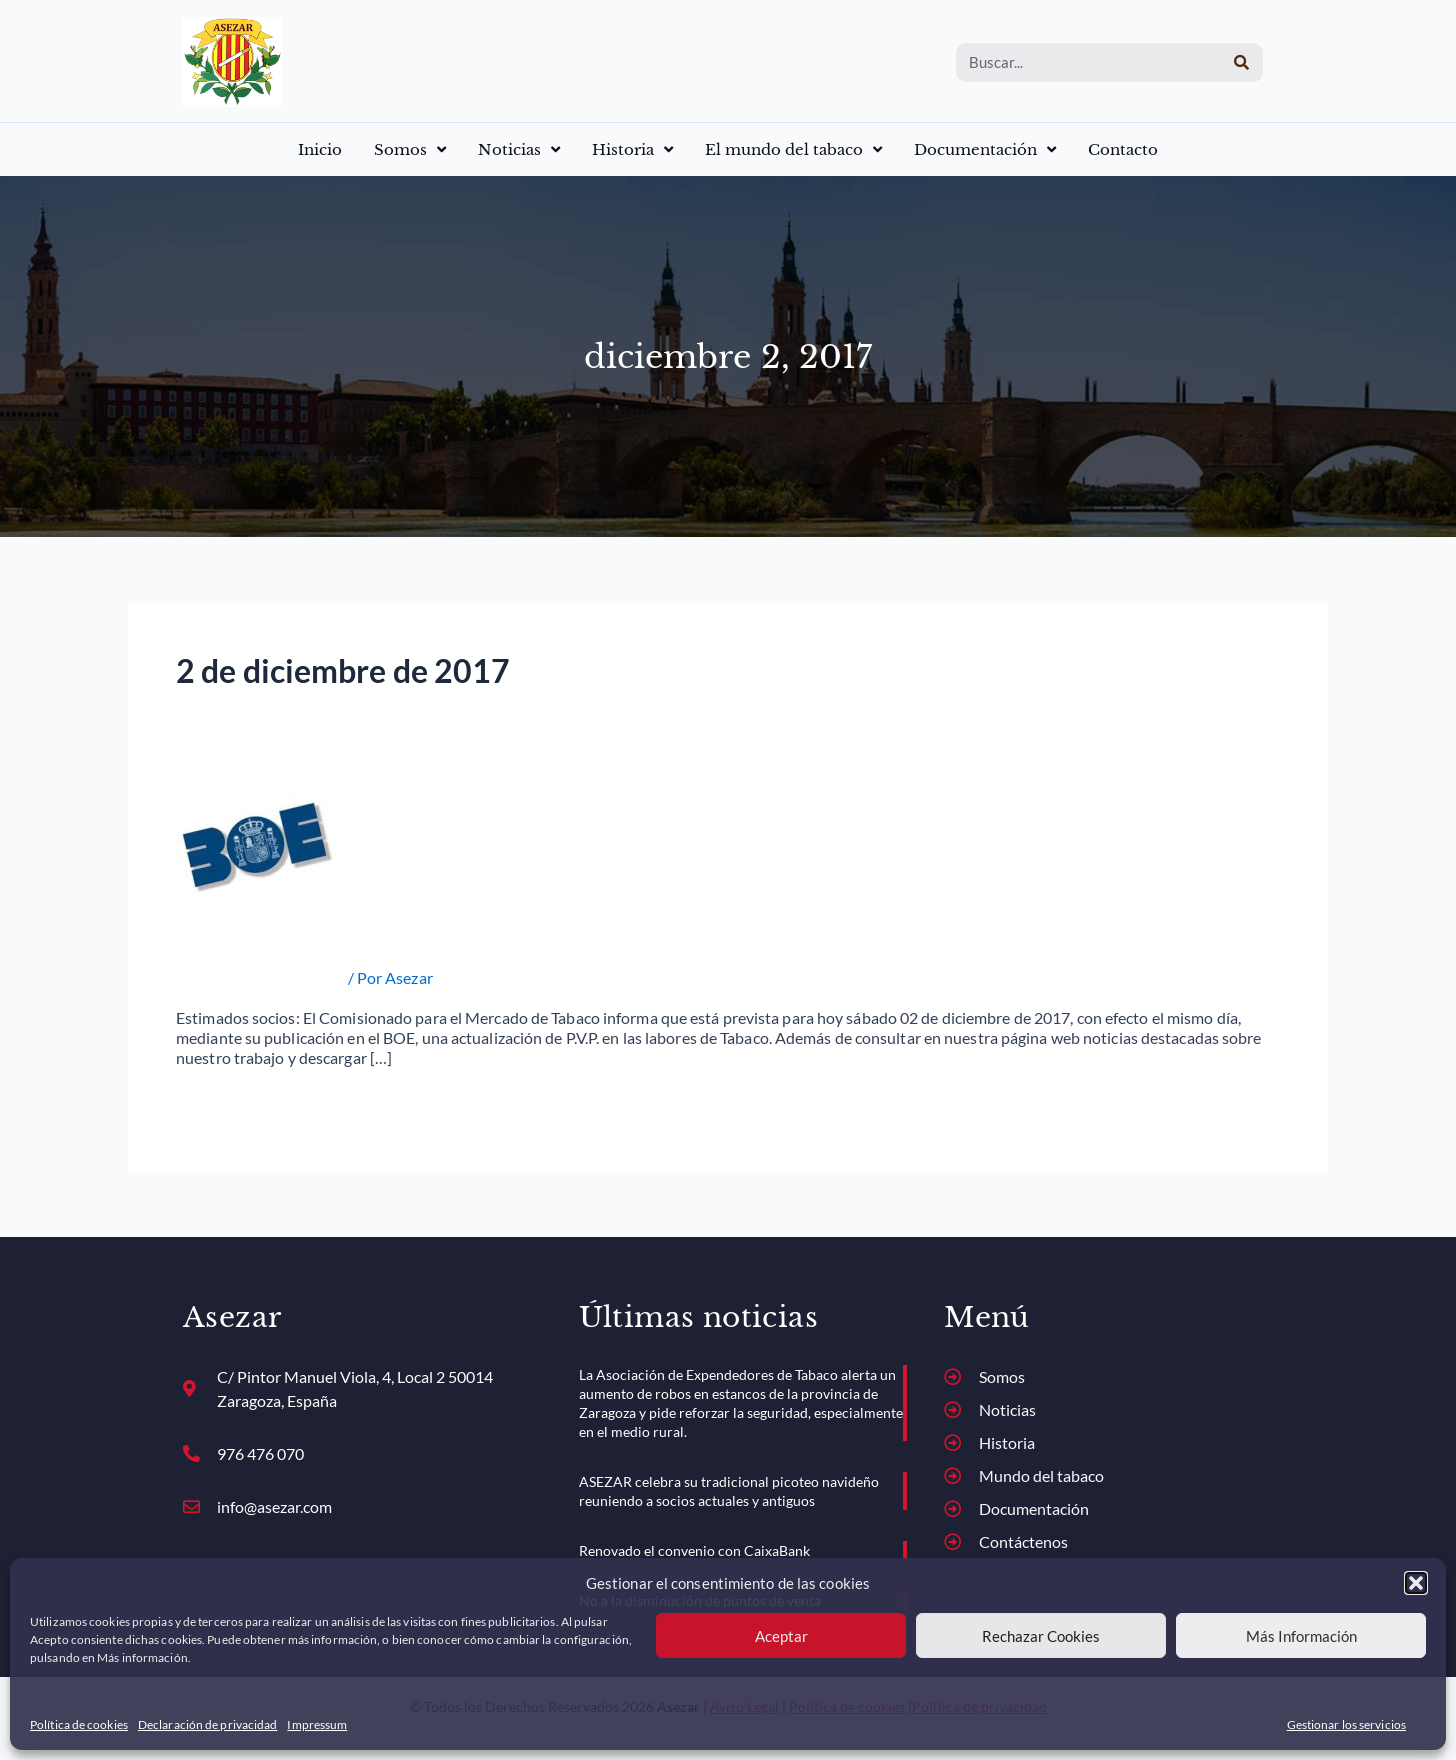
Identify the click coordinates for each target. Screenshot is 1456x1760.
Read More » (219, 1101)
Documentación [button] (985, 149)
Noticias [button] (519, 149)
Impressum (317, 1724)
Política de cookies (79, 1724)
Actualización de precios (260, 977)
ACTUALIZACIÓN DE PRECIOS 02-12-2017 (423, 936)
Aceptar (781, 1636)
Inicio (320, 149)
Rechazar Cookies (1041, 1636)
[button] (1416, 1583)
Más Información (1301, 1636)
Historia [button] (632, 149)
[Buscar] (1241, 62)
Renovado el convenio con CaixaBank (694, 1550)
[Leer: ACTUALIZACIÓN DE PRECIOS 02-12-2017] (257, 842)
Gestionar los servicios (1346, 1724)
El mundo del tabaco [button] (793, 149)
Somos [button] (410, 149)
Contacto (1123, 149)
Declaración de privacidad (208, 1724)
